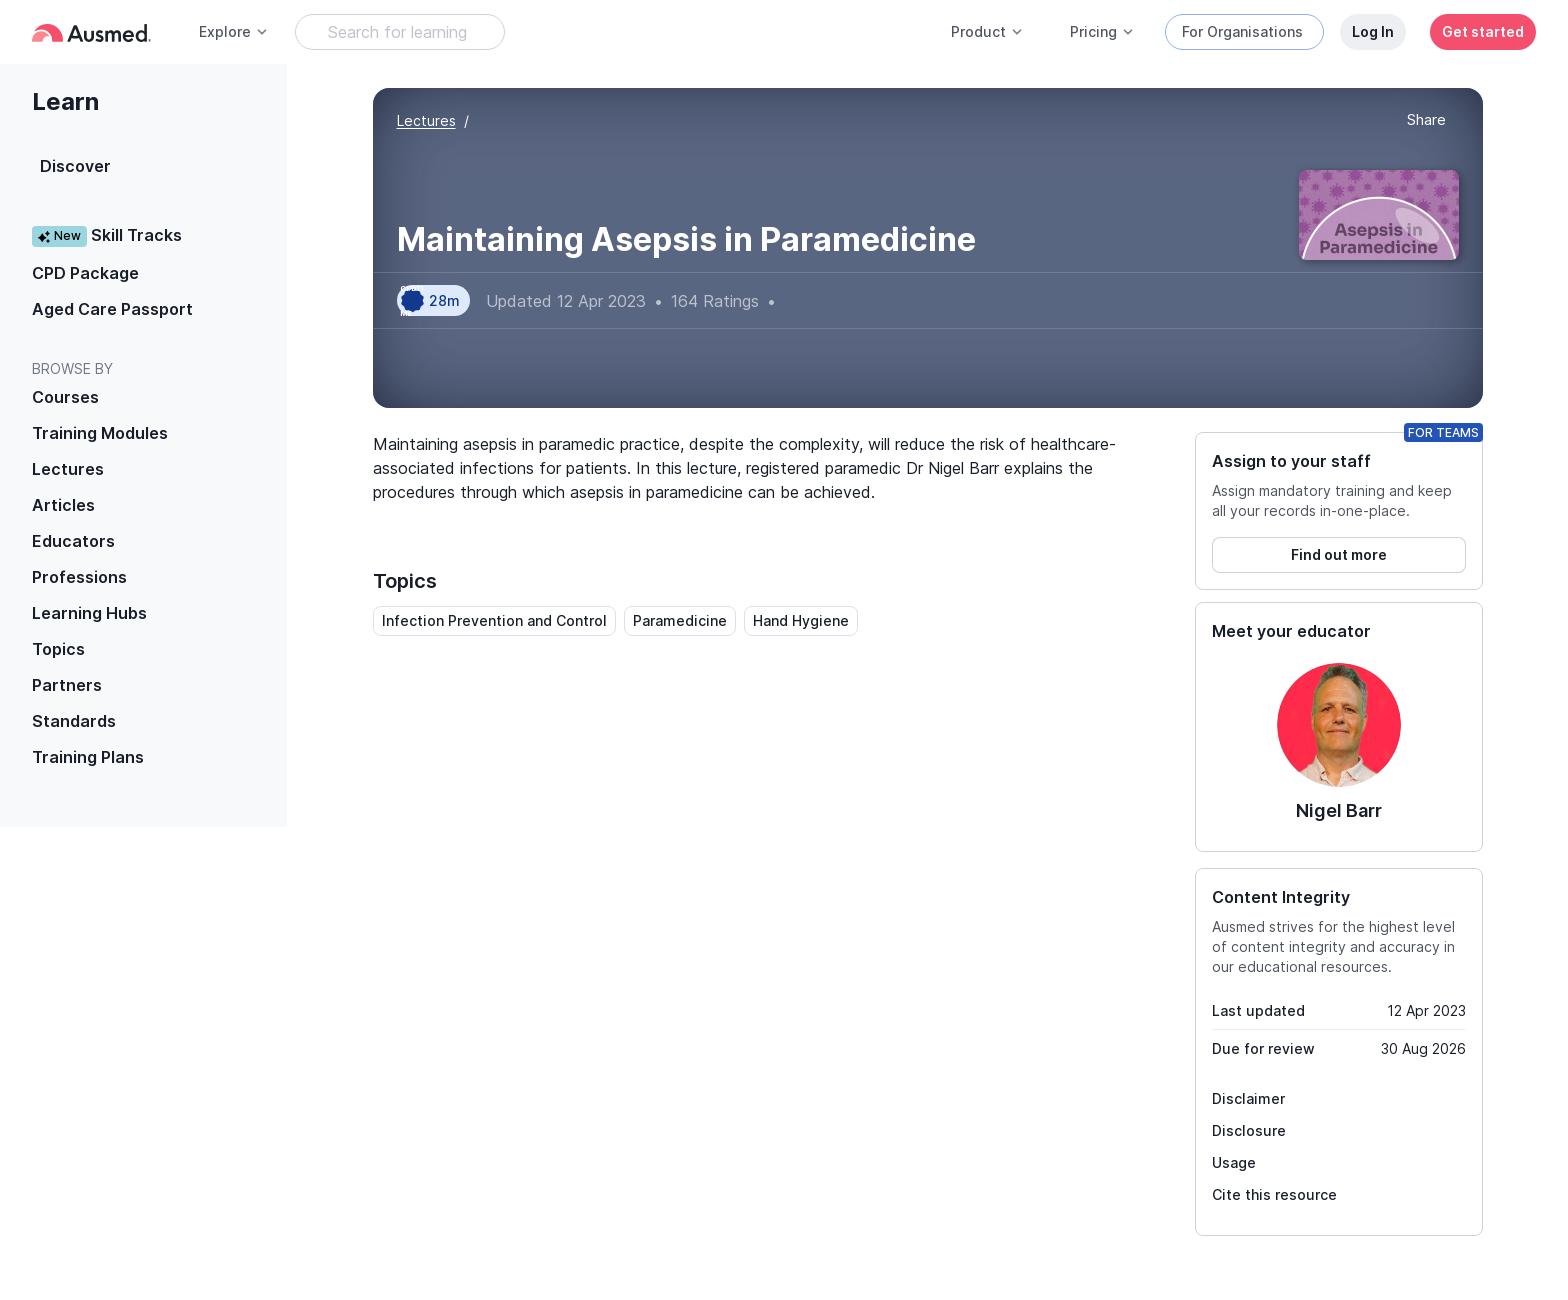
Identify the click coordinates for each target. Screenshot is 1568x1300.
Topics (58, 649)
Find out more (1339, 554)
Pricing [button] (1102, 31)
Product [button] (987, 31)
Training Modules (100, 433)
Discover (75, 166)
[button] (1426, 121)
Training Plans (88, 757)
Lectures (68, 469)
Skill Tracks (107, 235)
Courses (65, 397)
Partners (67, 685)
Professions (79, 577)
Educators (73, 541)
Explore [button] (234, 31)
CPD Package (85, 273)
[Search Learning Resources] (400, 32)
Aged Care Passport (112, 309)
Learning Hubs (89, 613)
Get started (1483, 31)
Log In (1373, 31)
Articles (63, 505)
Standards (74, 721)
